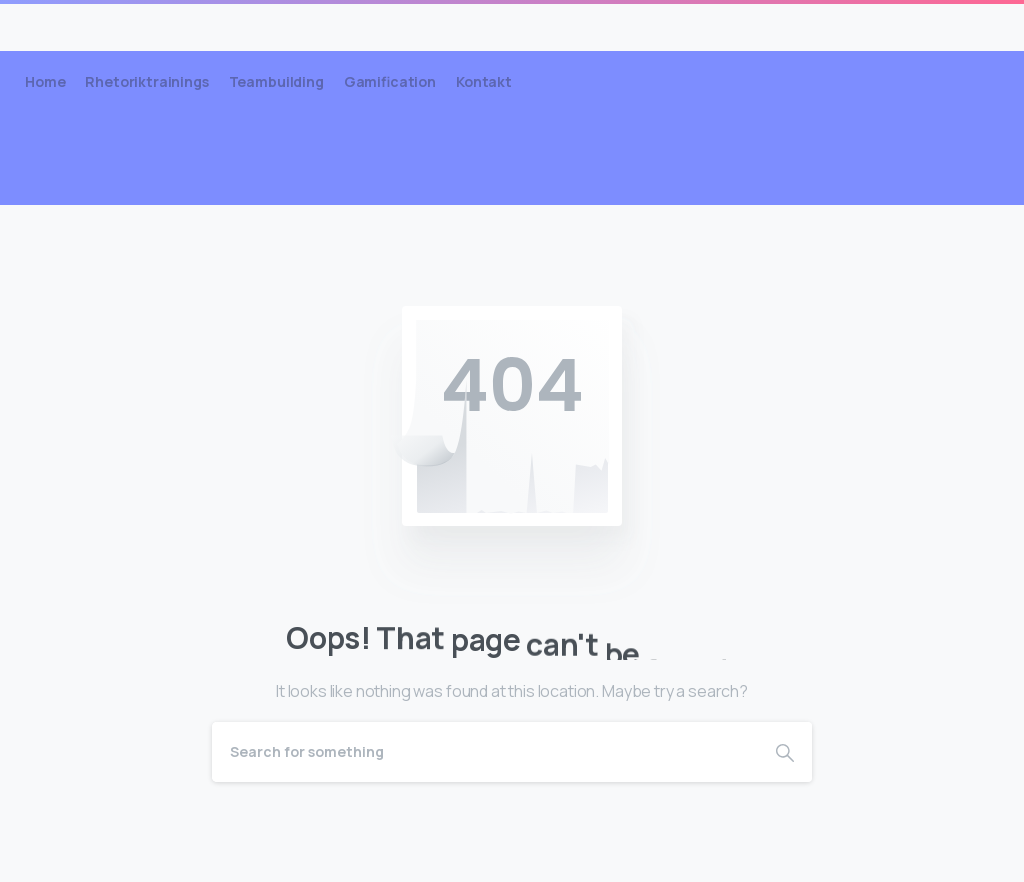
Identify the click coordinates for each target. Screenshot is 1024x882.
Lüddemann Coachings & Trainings (214, 26)
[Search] (485, 752)
